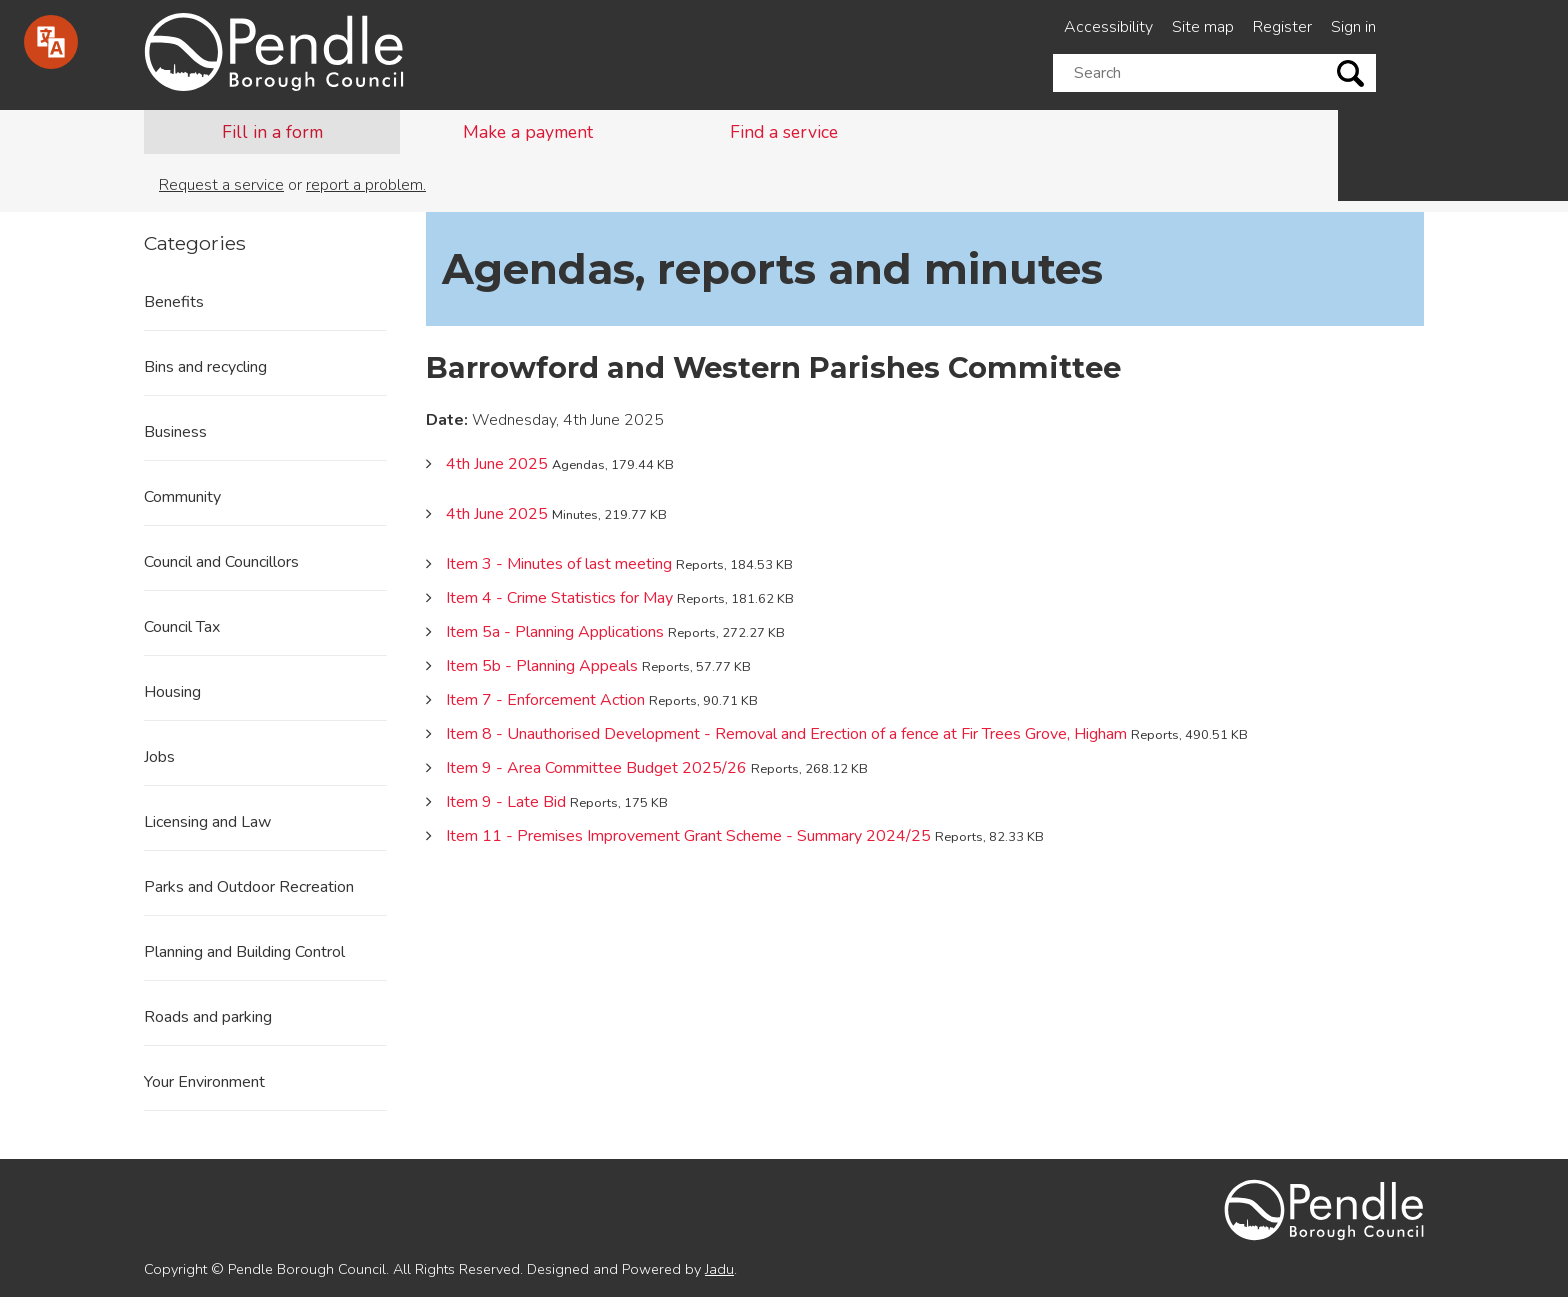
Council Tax (182, 627)
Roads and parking (208, 1017)
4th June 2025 (497, 464)
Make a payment (528, 132)
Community (182, 497)
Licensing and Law (207, 822)
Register (1282, 27)
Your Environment (204, 1082)
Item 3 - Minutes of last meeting (559, 564)
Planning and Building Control (244, 952)
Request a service (221, 185)
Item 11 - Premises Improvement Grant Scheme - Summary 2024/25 (688, 836)
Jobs (159, 757)
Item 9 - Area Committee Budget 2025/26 (596, 768)
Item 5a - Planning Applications (555, 632)
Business (175, 432)
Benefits (174, 302)
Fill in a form (272, 132)
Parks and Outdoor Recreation (249, 887)
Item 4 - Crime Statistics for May (559, 598)
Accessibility (1108, 27)
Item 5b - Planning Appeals (542, 666)
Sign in (1353, 27)
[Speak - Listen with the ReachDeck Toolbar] (51, 42)
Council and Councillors (221, 562)
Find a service (784, 132)
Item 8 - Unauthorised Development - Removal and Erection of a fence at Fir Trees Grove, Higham (786, 734)
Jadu (719, 1269)
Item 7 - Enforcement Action (545, 700)
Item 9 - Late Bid (506, 802)
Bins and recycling (205, 367)
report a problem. (366, 185)
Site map (1203, 27)
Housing (172, 692)
